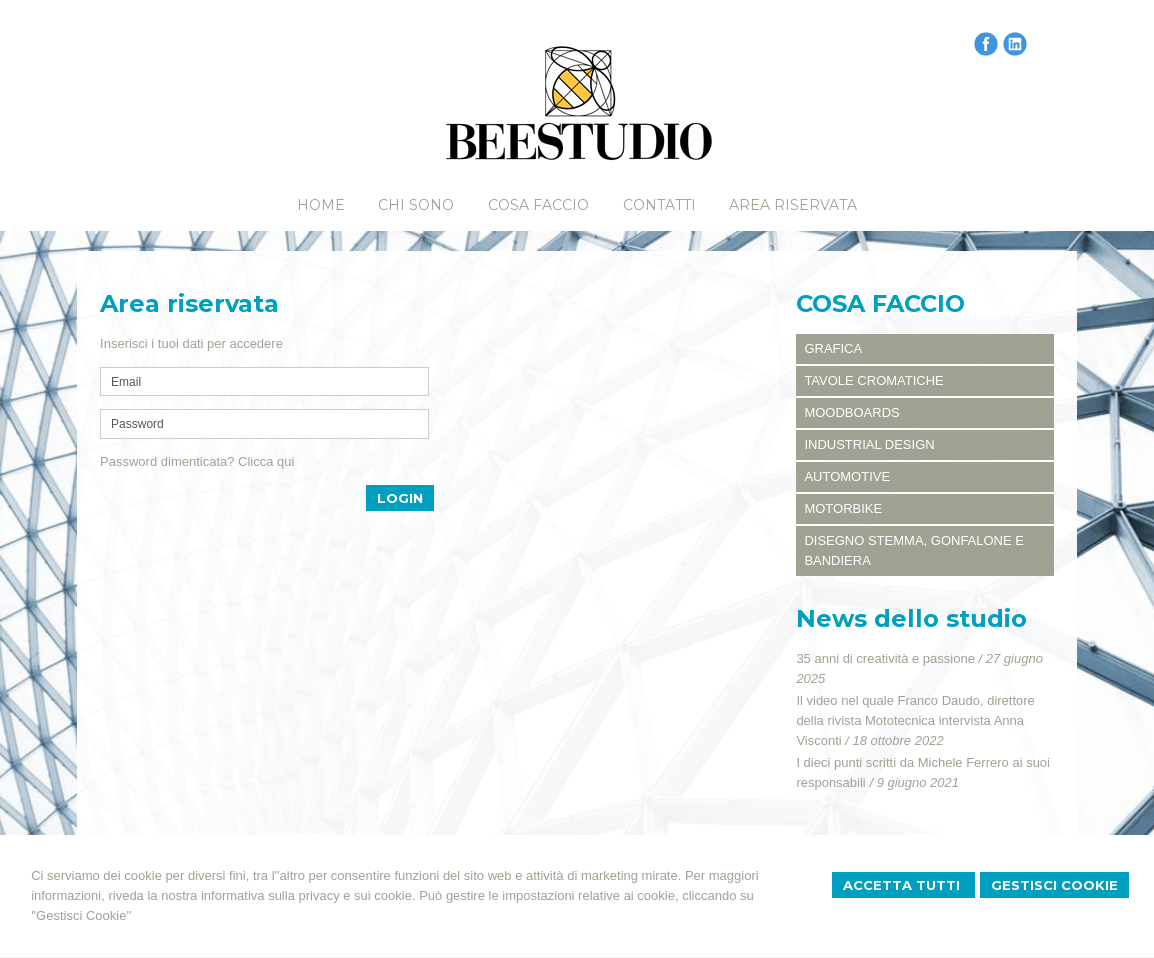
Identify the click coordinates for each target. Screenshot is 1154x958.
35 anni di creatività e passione (885, 658)
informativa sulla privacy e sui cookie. (308, 895)
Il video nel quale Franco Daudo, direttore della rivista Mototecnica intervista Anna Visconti (915, 720)
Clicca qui (266, 461)
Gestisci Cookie (1054, 885)
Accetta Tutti (903, 885)
